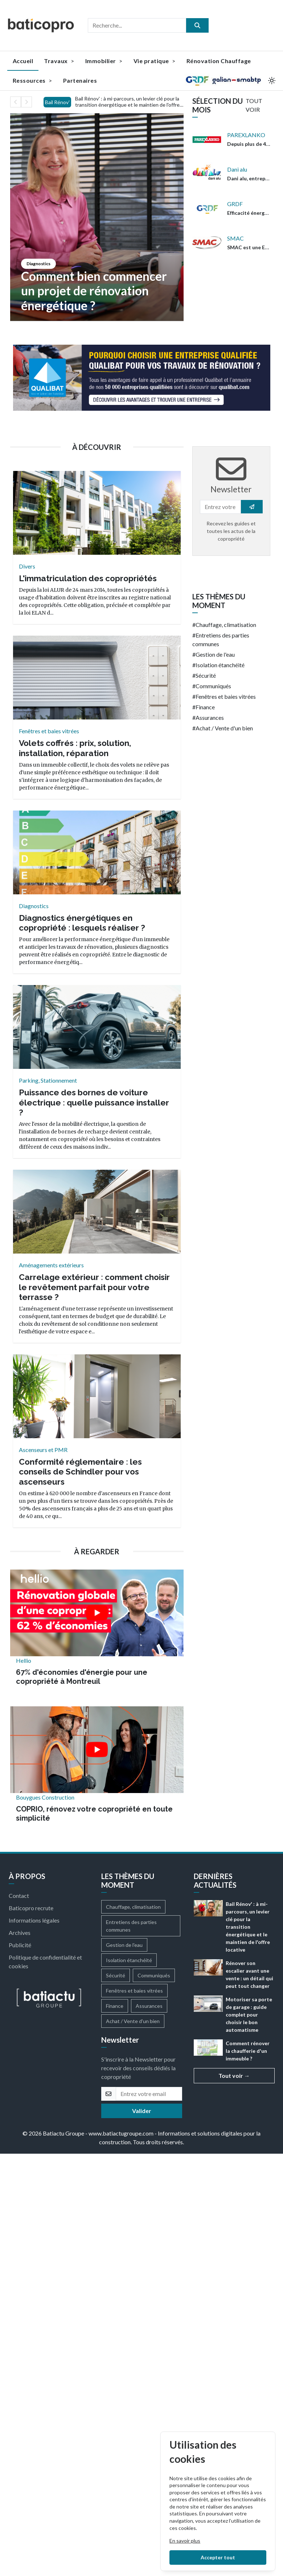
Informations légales (34, 1920)
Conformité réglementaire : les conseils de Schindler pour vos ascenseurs (80, 1471)
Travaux (59, 60)
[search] (197, 25)
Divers (27, 566)
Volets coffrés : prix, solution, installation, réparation (75, 748)
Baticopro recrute (31, 1907)
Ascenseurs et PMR (43, 1449)
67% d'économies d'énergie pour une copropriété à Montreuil (81, 1677)
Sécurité (206, 675)
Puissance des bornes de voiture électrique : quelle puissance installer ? (94, 1102)
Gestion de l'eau (215, 654)
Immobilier (104, 60)
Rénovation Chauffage (218, 60)
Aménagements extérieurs (51, 1265)
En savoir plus (184, 2541)
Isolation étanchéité (220, 664)
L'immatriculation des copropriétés (88, 578)
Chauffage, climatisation (226, 624)
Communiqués (213, 685)
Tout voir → (234, 2075)
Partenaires (80, 80)
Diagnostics (38, 263)
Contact (19, 1895)
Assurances (210, 717)
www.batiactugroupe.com (121, 2133)
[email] (149, 2094)
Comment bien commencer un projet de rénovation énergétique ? (94, 291)
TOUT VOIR (254, 105)
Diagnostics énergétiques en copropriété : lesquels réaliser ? (82, 922)
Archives (19, 1932)
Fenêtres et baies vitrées (49, 730)
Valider (141, 2110)
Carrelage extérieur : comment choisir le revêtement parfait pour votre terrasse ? (94, 1287)
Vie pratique (155, 60)
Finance (205, 707)
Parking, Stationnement (48, 1080)
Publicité (20, 1944)
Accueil (23, 60)
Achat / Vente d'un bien (224, 728)
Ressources (32, 80)
